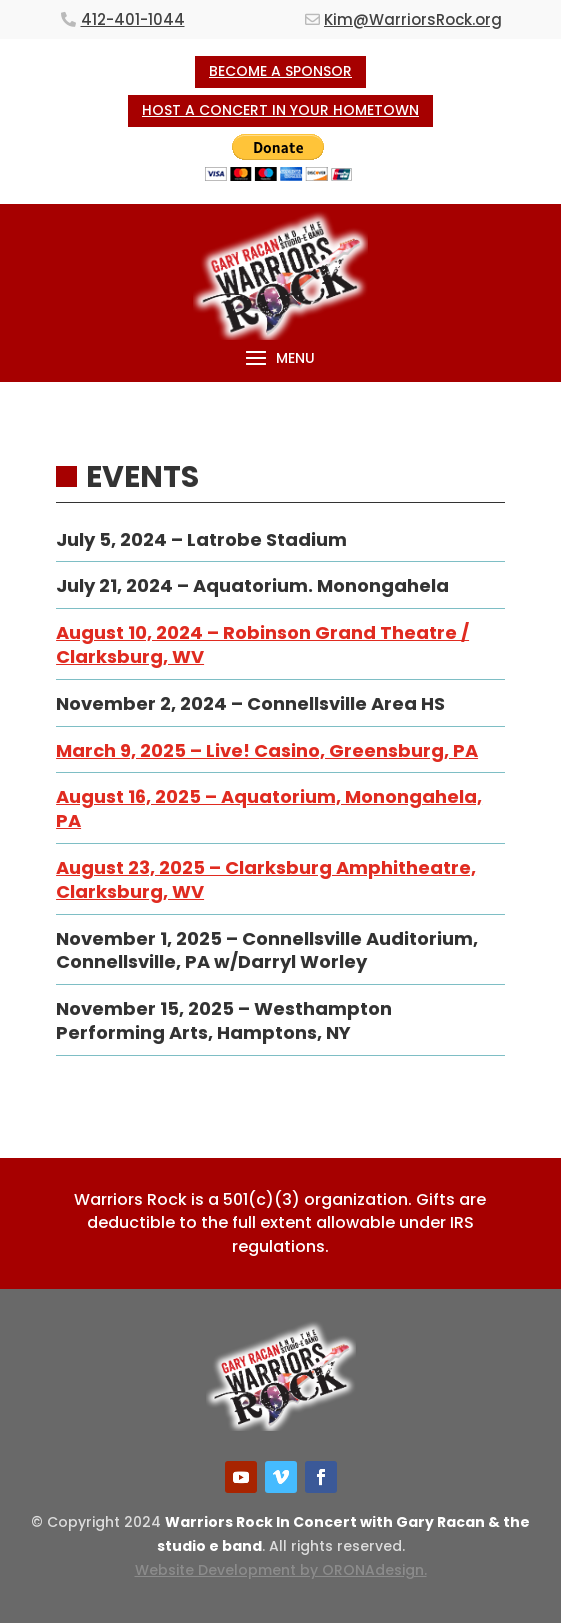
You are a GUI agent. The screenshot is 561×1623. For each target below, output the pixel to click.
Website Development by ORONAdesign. (281, 1570)
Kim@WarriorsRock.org (413, 19)
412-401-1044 (133, 19)
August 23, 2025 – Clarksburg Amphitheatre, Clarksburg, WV (266, 879)
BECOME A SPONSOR (280, 71)
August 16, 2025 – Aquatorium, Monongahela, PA (269, 808)
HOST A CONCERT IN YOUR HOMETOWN (280, 110)
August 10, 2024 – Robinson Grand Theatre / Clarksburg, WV (262, 644)
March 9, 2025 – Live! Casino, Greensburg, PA (267, 750)
